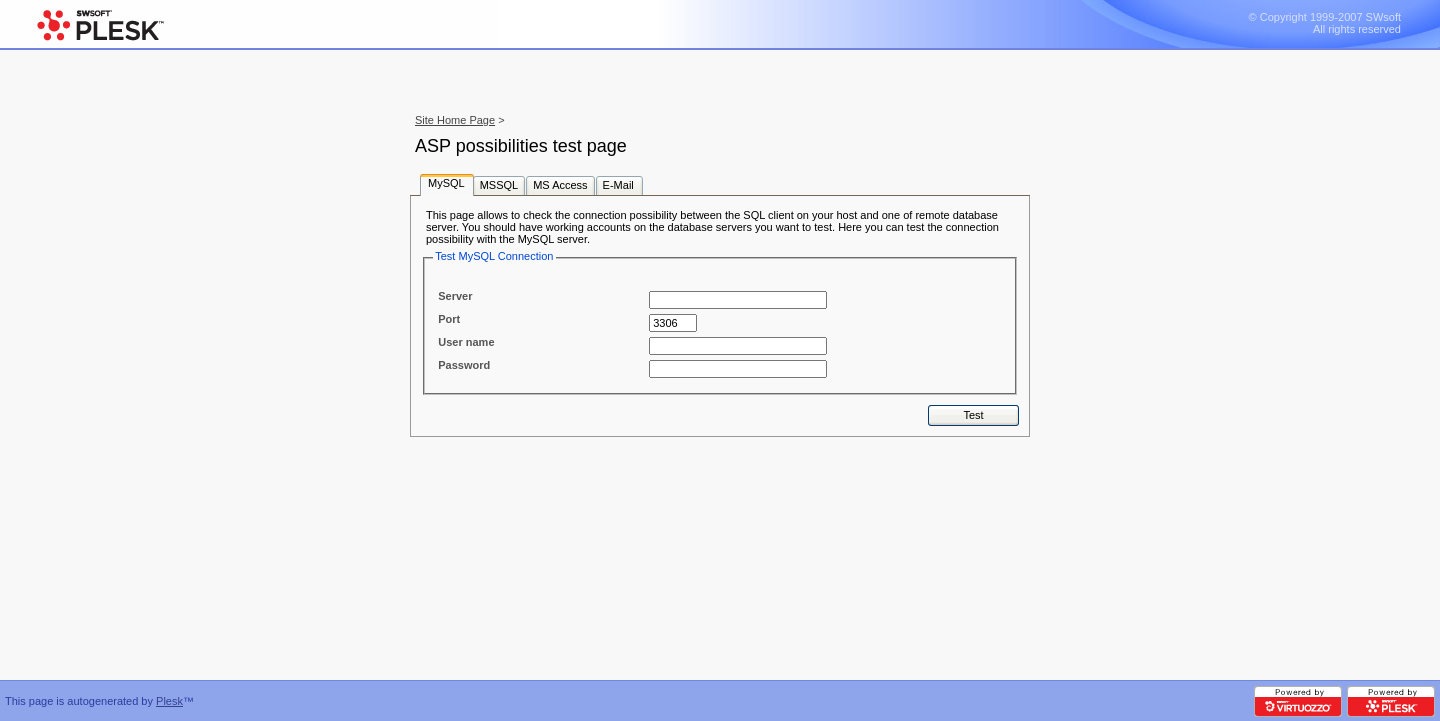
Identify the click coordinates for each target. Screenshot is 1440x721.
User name (466, 342)
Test (973, 415)
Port (449, 319)
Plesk (169, 701)
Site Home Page (455, 120)
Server (455, 296)
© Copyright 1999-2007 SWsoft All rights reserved (1325, 23)
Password (464, 365)
